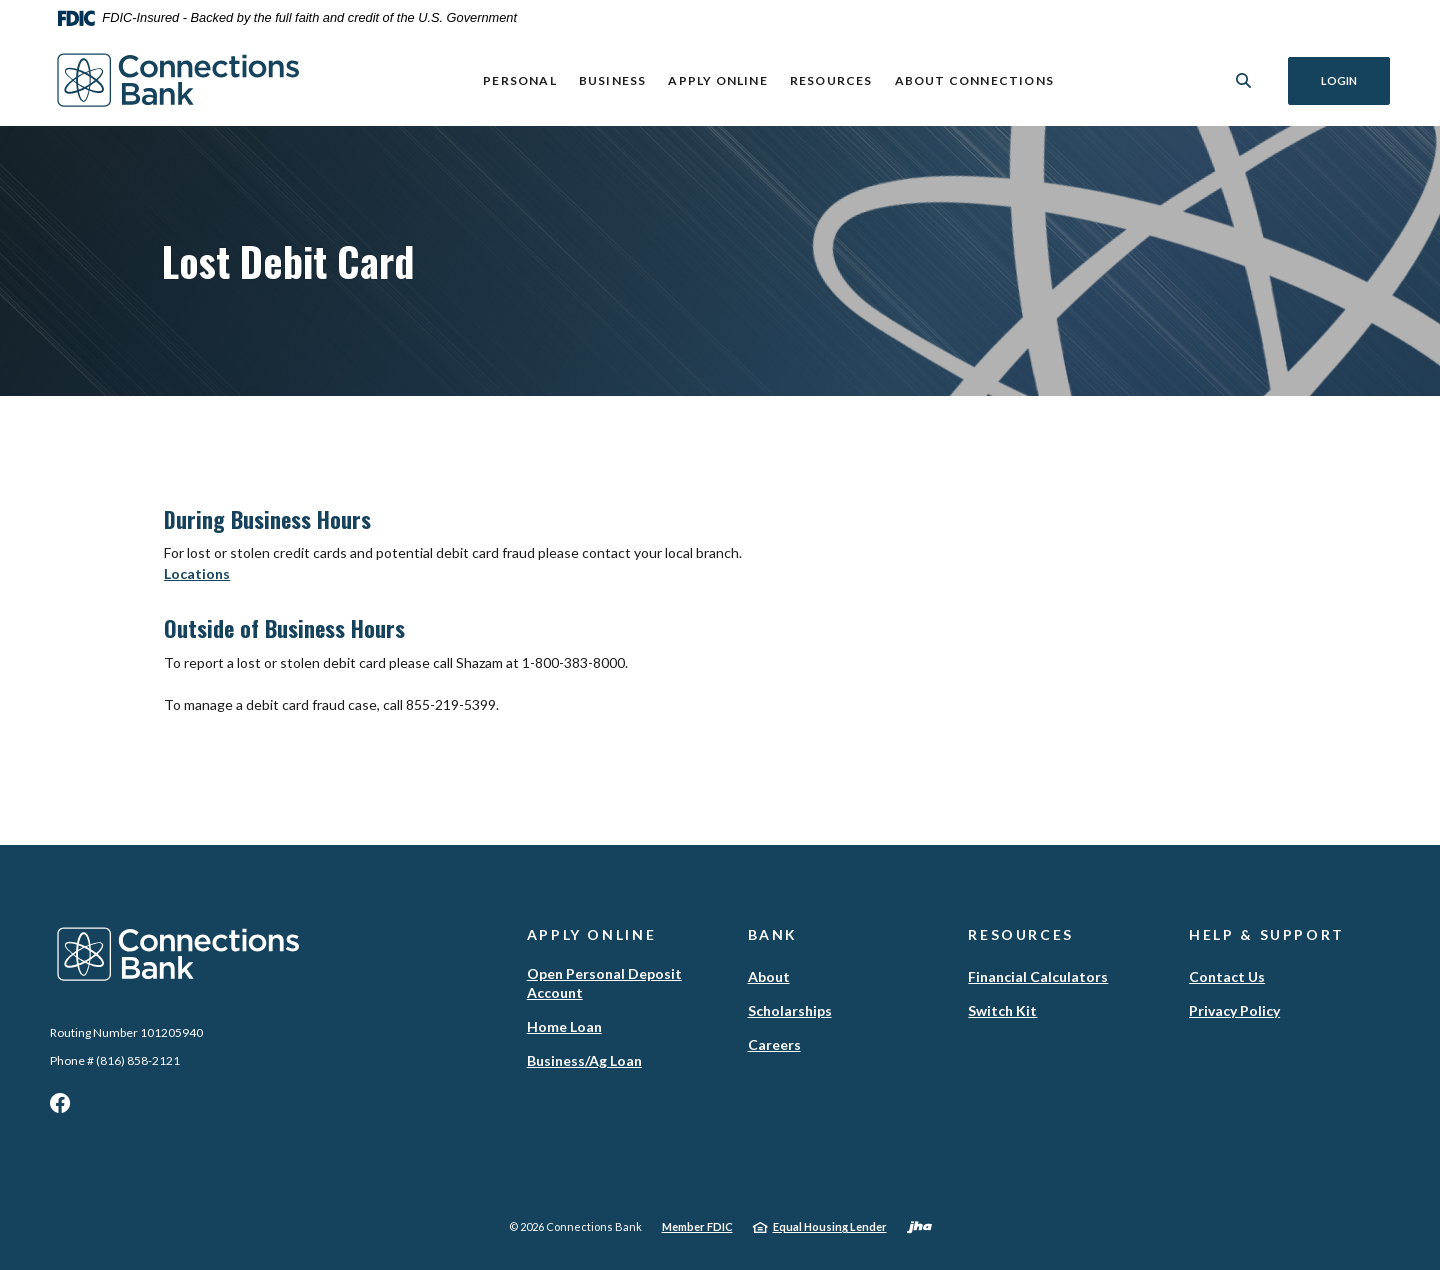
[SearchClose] (1244, 80)
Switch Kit (1002, 1010)
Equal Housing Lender (830, 1226)
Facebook (60, 1108)
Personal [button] (520, 80)
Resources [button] (831, 80)
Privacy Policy (1234, 1010)
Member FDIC (697, 1226)
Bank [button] (773, 934)
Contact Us (1227, 976)
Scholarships (790, 1010)
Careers (774, 1044)
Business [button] (613, 80)
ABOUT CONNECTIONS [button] (973, 80)
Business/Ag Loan (584, 1060)
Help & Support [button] (1267, 934)
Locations (197, 573)
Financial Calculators (1038, 976)
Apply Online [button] (717, 80)
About (769, 976)
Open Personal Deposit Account (604, 983)
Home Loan (564, 1026)
